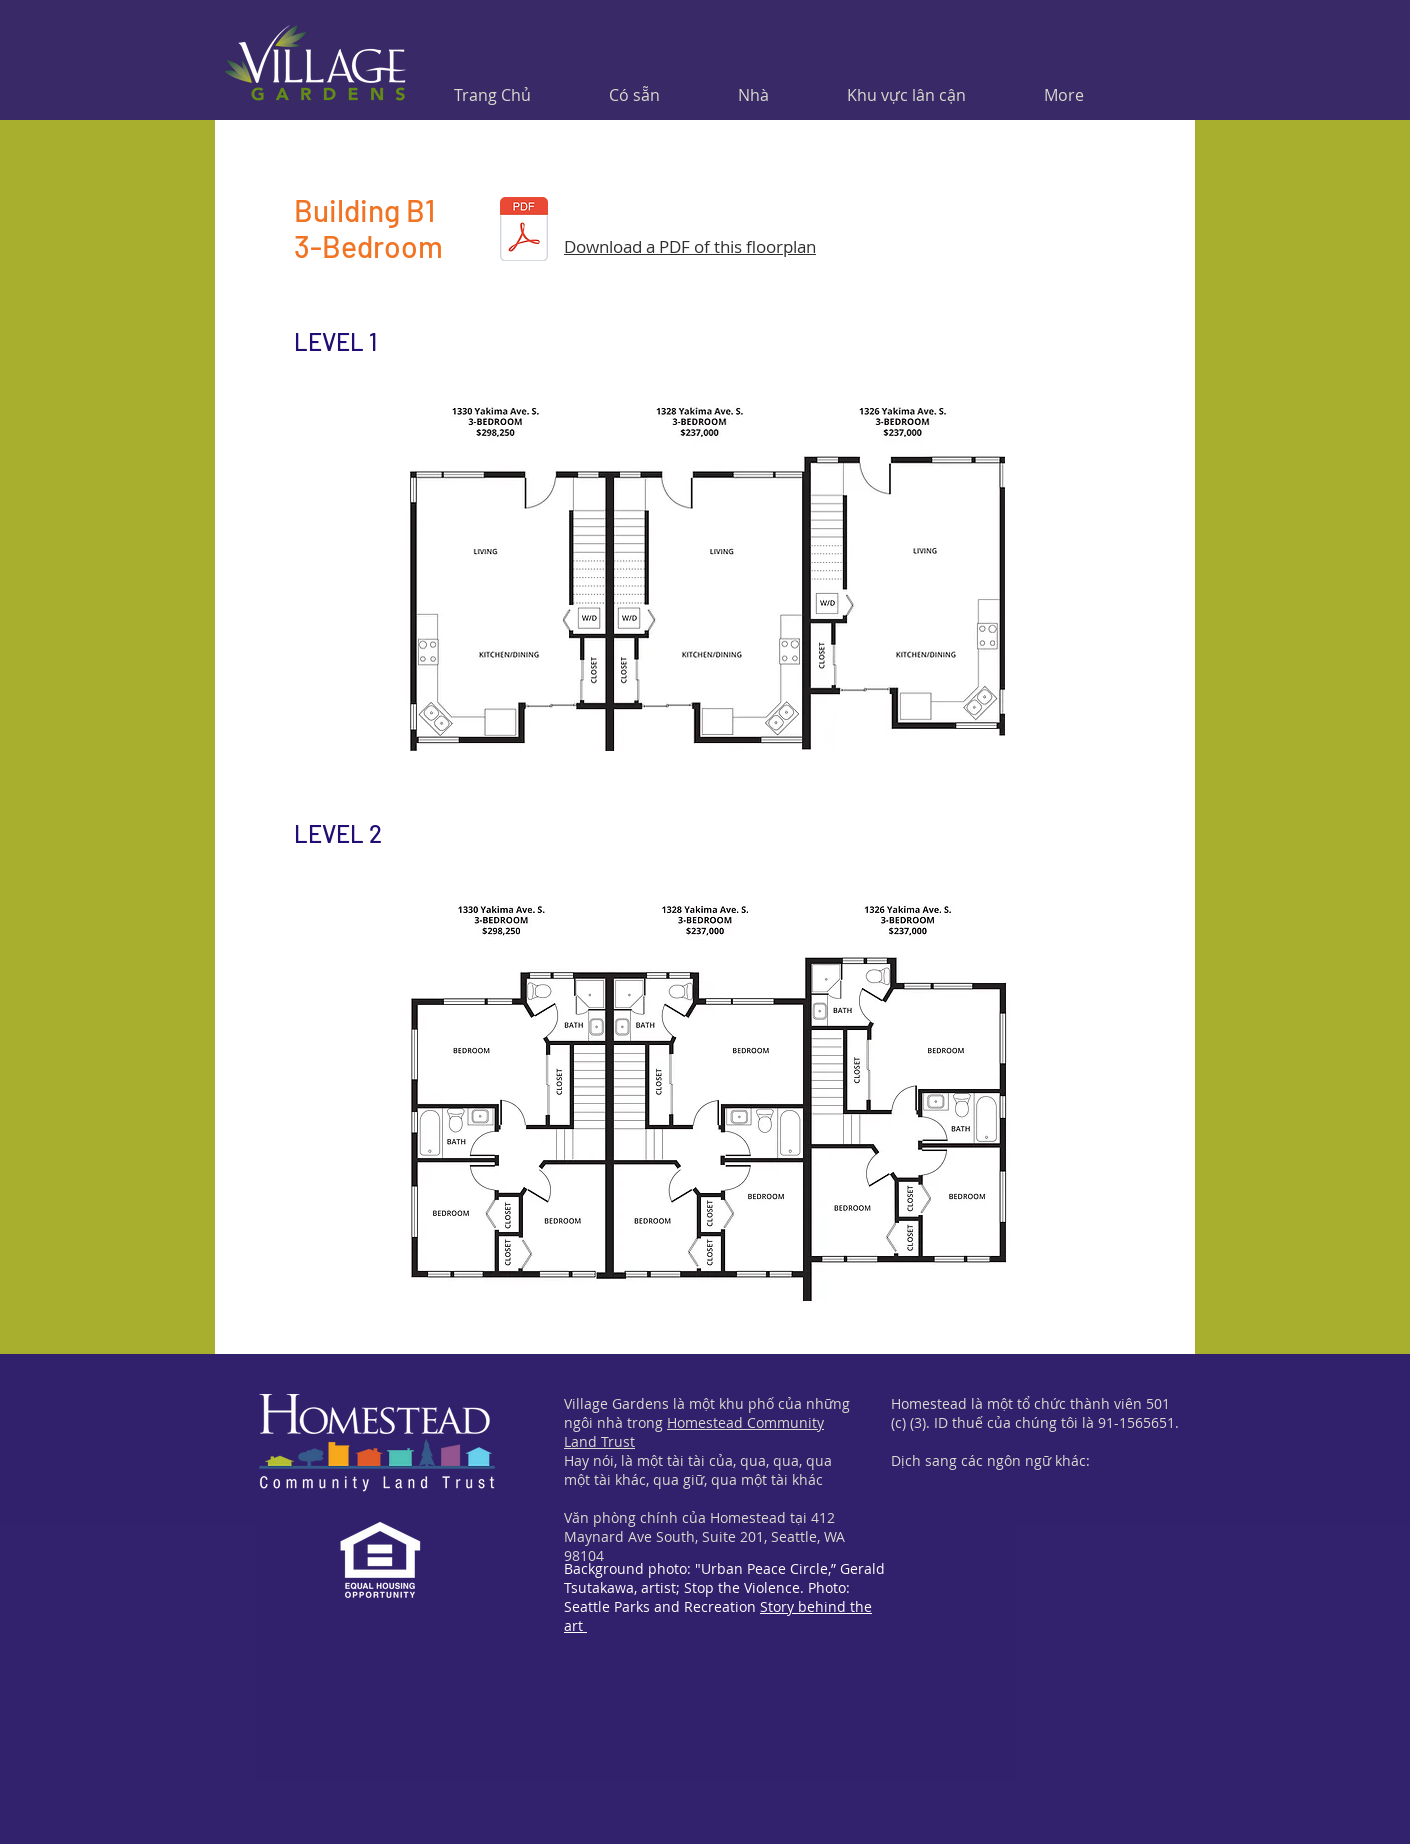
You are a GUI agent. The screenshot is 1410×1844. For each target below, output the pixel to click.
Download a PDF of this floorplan (690, 246)
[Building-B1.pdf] (524, 231)
